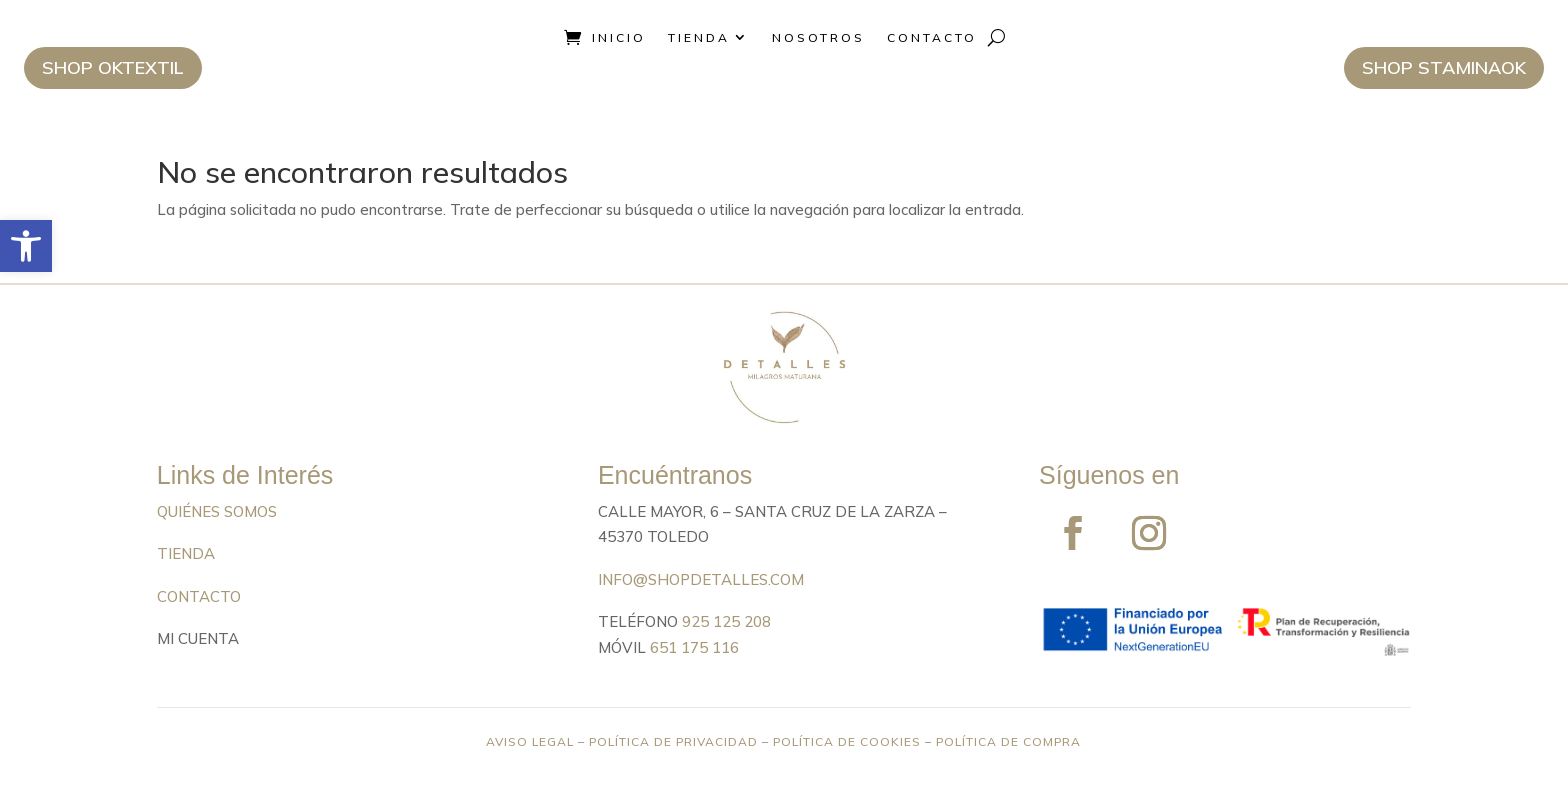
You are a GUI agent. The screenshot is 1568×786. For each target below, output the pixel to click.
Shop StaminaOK (1444, 67)
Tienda (699, 37)
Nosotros (818, 37)
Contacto (932, 37)
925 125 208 (726, 621)
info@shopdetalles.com (701, 579)
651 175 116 (694, 647)
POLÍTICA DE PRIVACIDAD (673, 741)
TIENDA (186, 553)
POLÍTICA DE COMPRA (1008, 741)
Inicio (619, 37)
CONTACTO (199, 596)
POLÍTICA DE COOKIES (847, 741)
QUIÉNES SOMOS (217, 511)
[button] (26, 246)
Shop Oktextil (113, 67)
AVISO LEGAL (530, 741)
